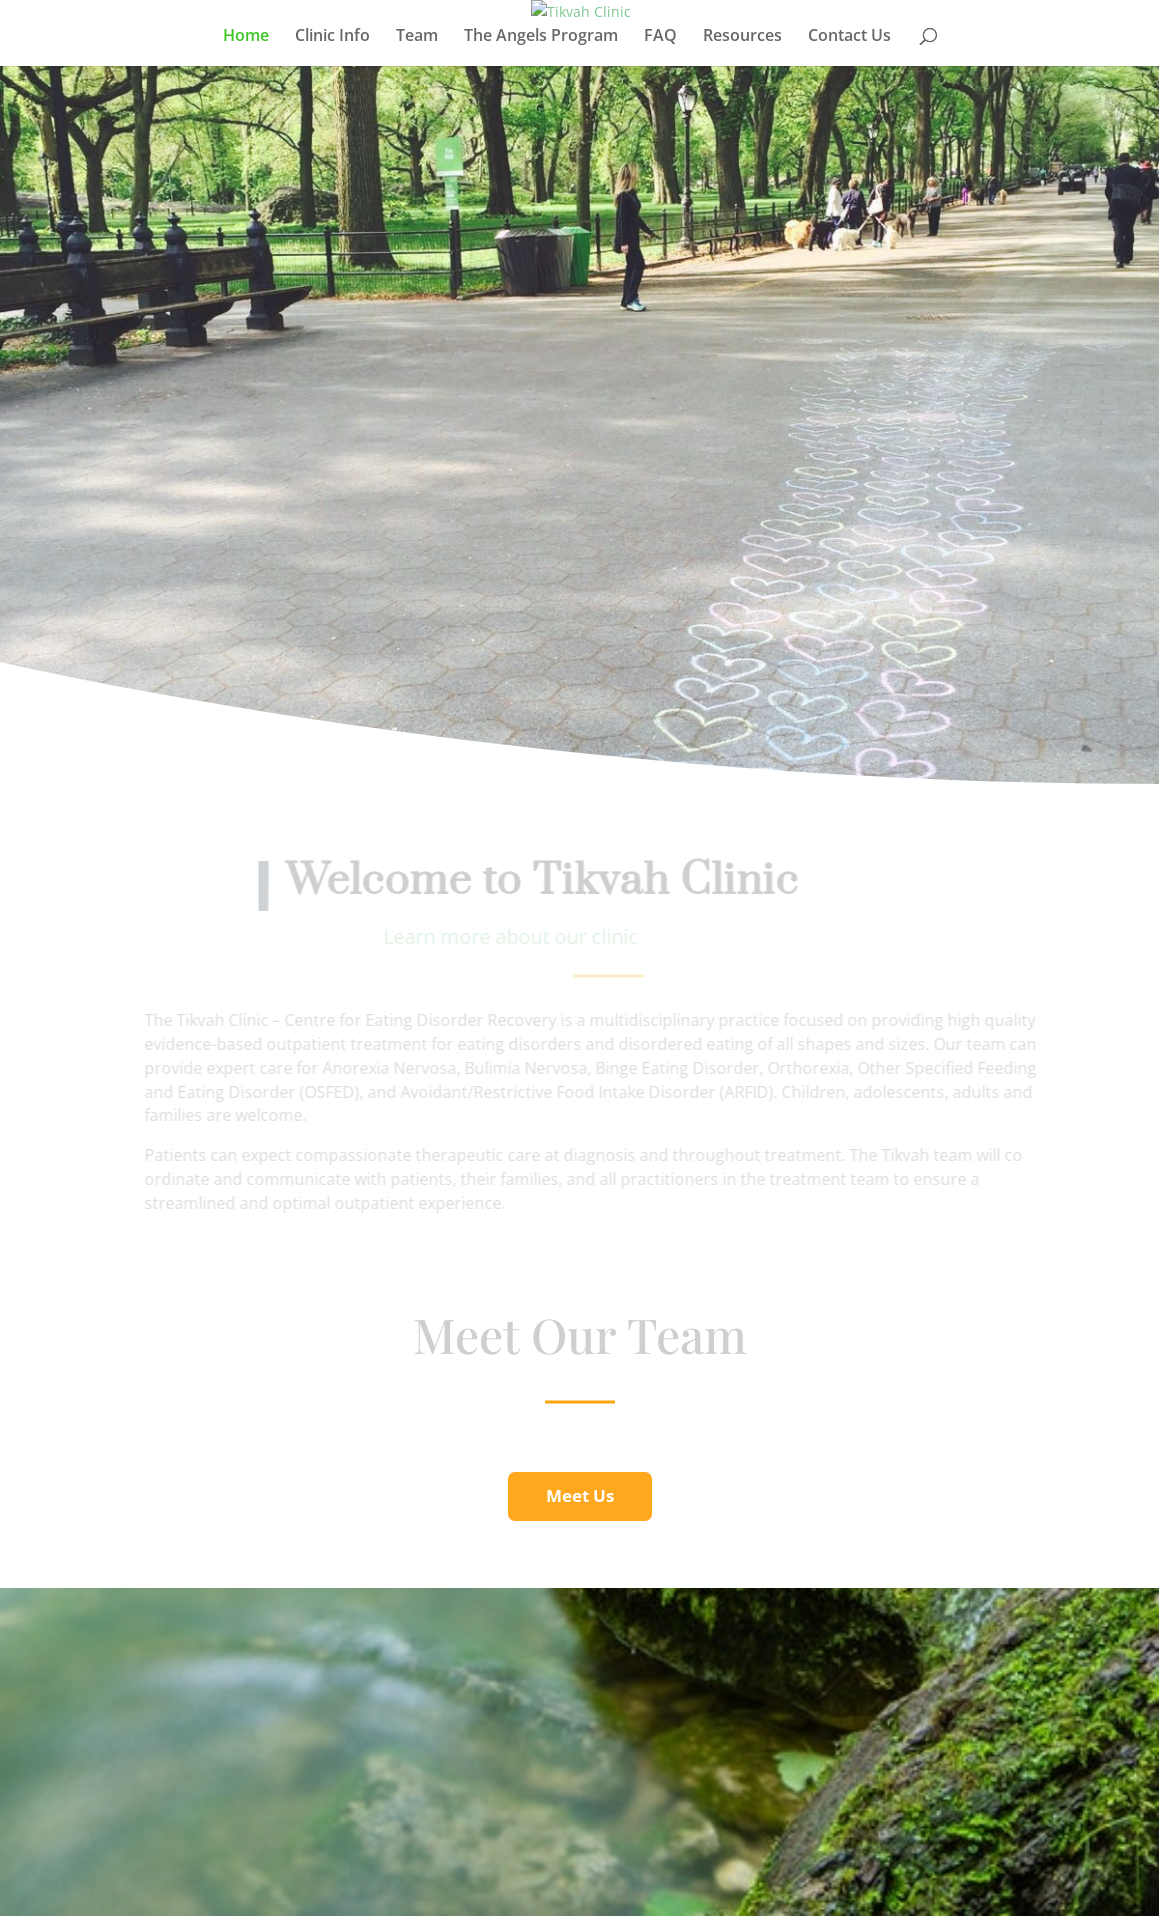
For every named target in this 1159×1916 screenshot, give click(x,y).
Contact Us (849, 37)
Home (246, 37)
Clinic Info (332, 37)
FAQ (660, 37)
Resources (742, 37)
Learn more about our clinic (516, 936)
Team (417, 37)
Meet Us (580, 1495)
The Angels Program (541, 37)
